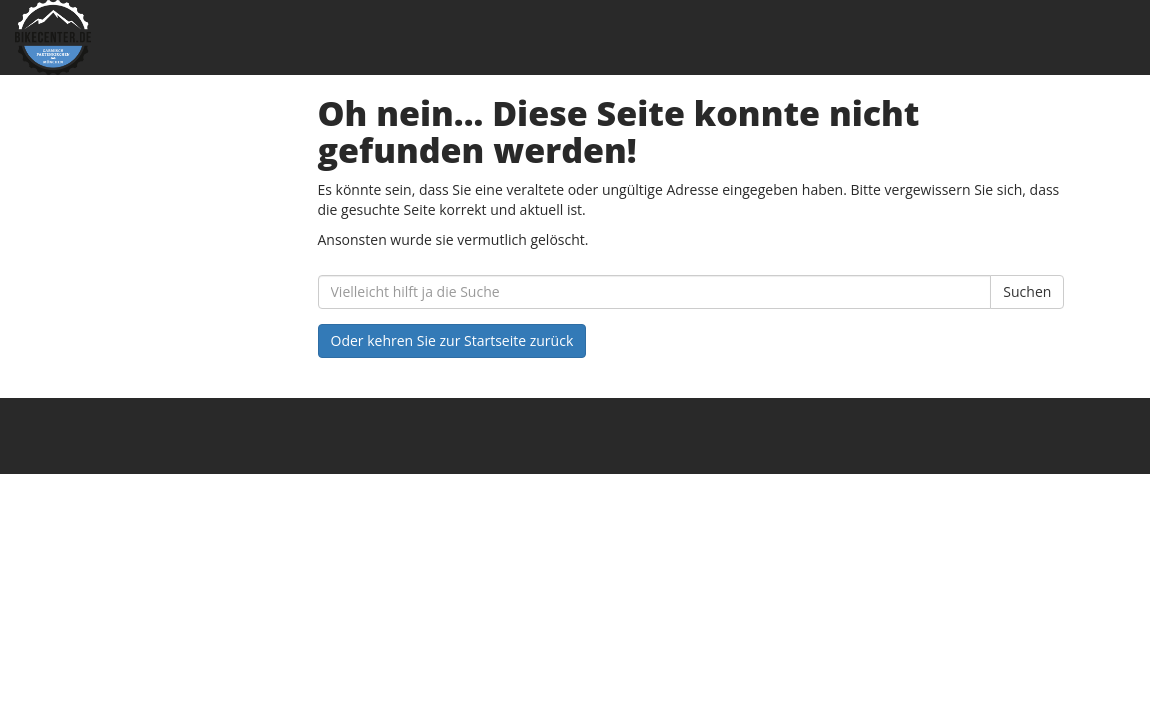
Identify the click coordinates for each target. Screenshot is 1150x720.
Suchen (1027, 291)
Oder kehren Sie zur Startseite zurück (452, 340)
